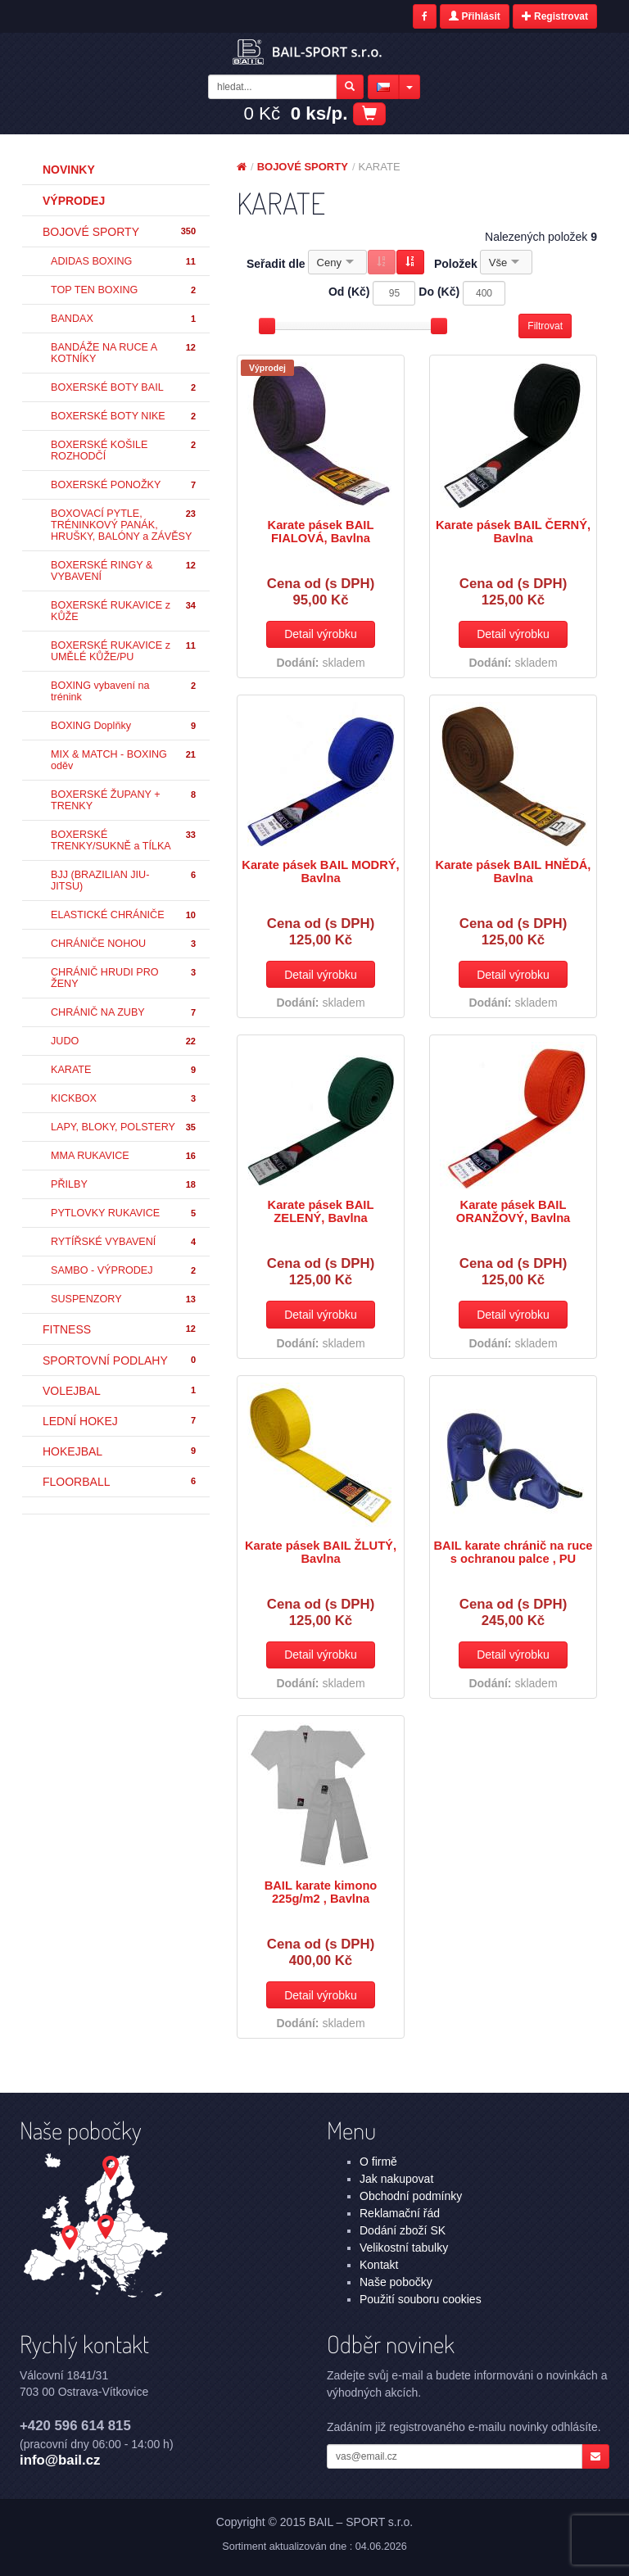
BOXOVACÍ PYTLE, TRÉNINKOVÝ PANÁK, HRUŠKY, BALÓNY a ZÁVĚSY (124, 525)
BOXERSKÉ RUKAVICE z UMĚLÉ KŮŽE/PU (124, 651)
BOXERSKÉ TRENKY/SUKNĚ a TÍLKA (124, 840)
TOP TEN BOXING (124, 290)
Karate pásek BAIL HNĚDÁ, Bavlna (513, 871)
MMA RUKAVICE (124, 1156)
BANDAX (124, 319)
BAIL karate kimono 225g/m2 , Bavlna (321, 1892)
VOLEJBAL (120, 1390)
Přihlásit (474, 16)
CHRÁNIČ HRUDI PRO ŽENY (124, 978)
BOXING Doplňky (124, 726)
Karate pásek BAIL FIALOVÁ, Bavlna (321, 531)
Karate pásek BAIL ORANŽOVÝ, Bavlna (513, 1211)
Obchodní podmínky (411, 2196)
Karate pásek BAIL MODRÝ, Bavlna (320, 871)
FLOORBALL (120, 1481)
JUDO (124, 1041)
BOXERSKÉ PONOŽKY (124, 485)
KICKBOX (124, 1099)
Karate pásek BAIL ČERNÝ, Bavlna (513, 531)
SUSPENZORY (124, 1299)
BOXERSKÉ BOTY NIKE (124, 416)
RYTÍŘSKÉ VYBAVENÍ (124, 1242)
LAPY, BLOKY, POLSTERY (124, 1127)
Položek (455, 263)
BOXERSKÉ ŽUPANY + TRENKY (124, 800)
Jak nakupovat (396, 2178)
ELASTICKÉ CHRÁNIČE (124, 915)
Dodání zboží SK (403, 2230)
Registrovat (555, 16)
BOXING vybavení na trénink (124, 691)
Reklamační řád (400, 2213)
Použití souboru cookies (421, 2299)
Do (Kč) (439, 291)
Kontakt (379, 2264)
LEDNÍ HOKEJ (120, 1421)
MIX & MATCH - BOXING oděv (124, 760)
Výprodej (74, 200)
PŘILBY (124, 1185)
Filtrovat (545, 326)
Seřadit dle (276, 263)
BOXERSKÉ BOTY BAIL (124, 388)
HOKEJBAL (120, 1451)
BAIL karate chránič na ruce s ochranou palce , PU (512, 1552)
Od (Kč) (349, 291)
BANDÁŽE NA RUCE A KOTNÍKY (124, 353)
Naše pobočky (396, 2282)
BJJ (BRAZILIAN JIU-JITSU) (124, 880)
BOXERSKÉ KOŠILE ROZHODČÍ (124, 450)
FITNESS (120, 1329)
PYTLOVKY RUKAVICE (124, 1213)
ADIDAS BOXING (124, 262)
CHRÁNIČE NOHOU (124, 944)
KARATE (124, 1070)
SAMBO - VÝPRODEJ (124, 1271)
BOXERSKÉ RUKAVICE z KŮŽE (124, 611)
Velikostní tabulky (404, 2247)
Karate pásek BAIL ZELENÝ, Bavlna (321, 1211)
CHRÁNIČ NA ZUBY (124, 1013)
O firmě (378, 2161)
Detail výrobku (320, 634)
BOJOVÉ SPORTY (120, 231)
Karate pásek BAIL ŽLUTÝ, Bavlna (320, 1552)
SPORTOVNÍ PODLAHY (120, 1360)
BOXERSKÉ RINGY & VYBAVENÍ (124, 570)
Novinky (69, 169)
